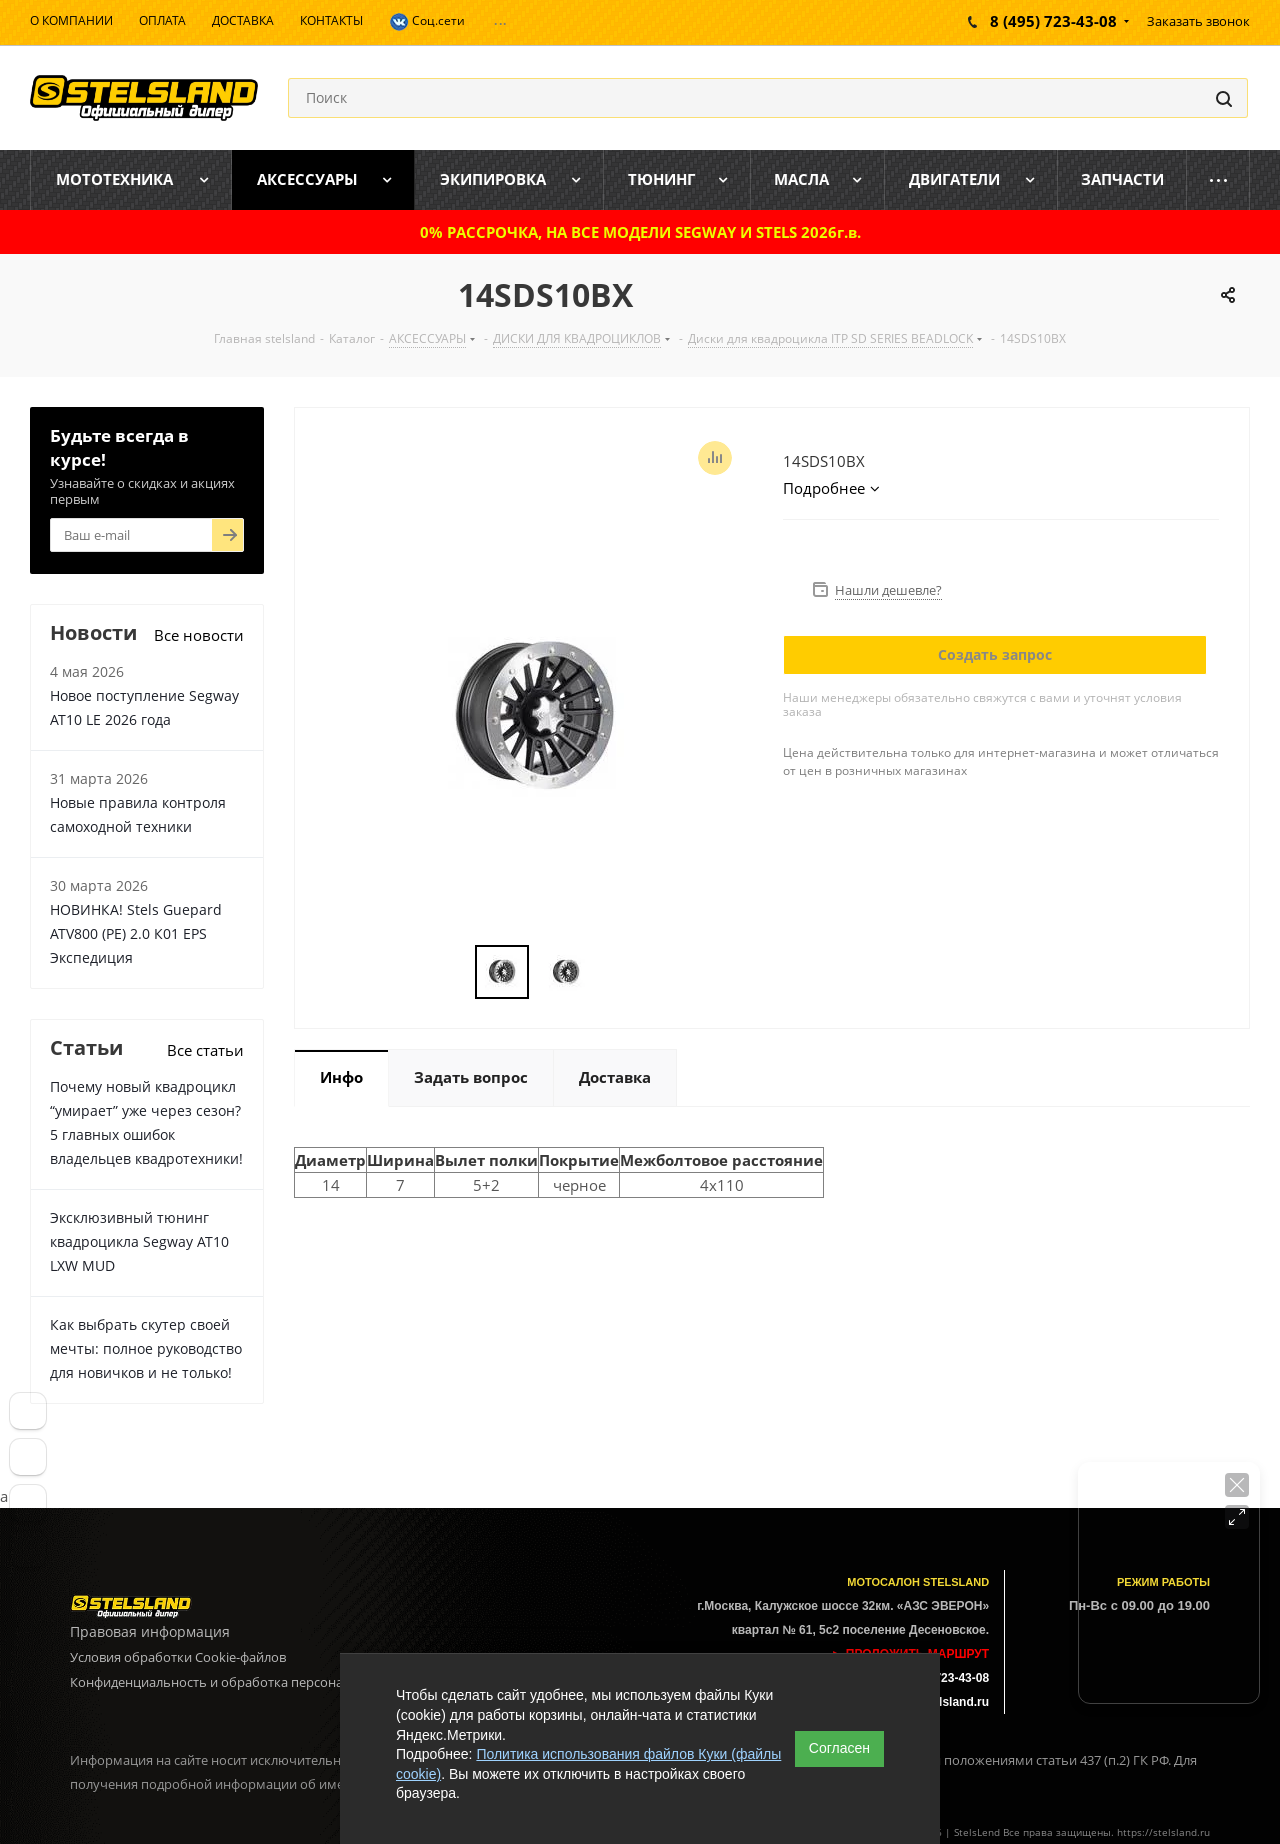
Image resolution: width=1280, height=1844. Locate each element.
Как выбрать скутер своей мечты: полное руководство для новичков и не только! (146, 1348)
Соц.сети (427, 22)
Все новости (199, 635)
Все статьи (205, 1050)
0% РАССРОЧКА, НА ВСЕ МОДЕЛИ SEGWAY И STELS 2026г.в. (640, 232)
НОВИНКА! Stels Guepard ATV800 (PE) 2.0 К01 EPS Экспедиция (136, 933)
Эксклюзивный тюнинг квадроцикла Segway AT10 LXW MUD (139, 1241)
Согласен (839, 1748)
